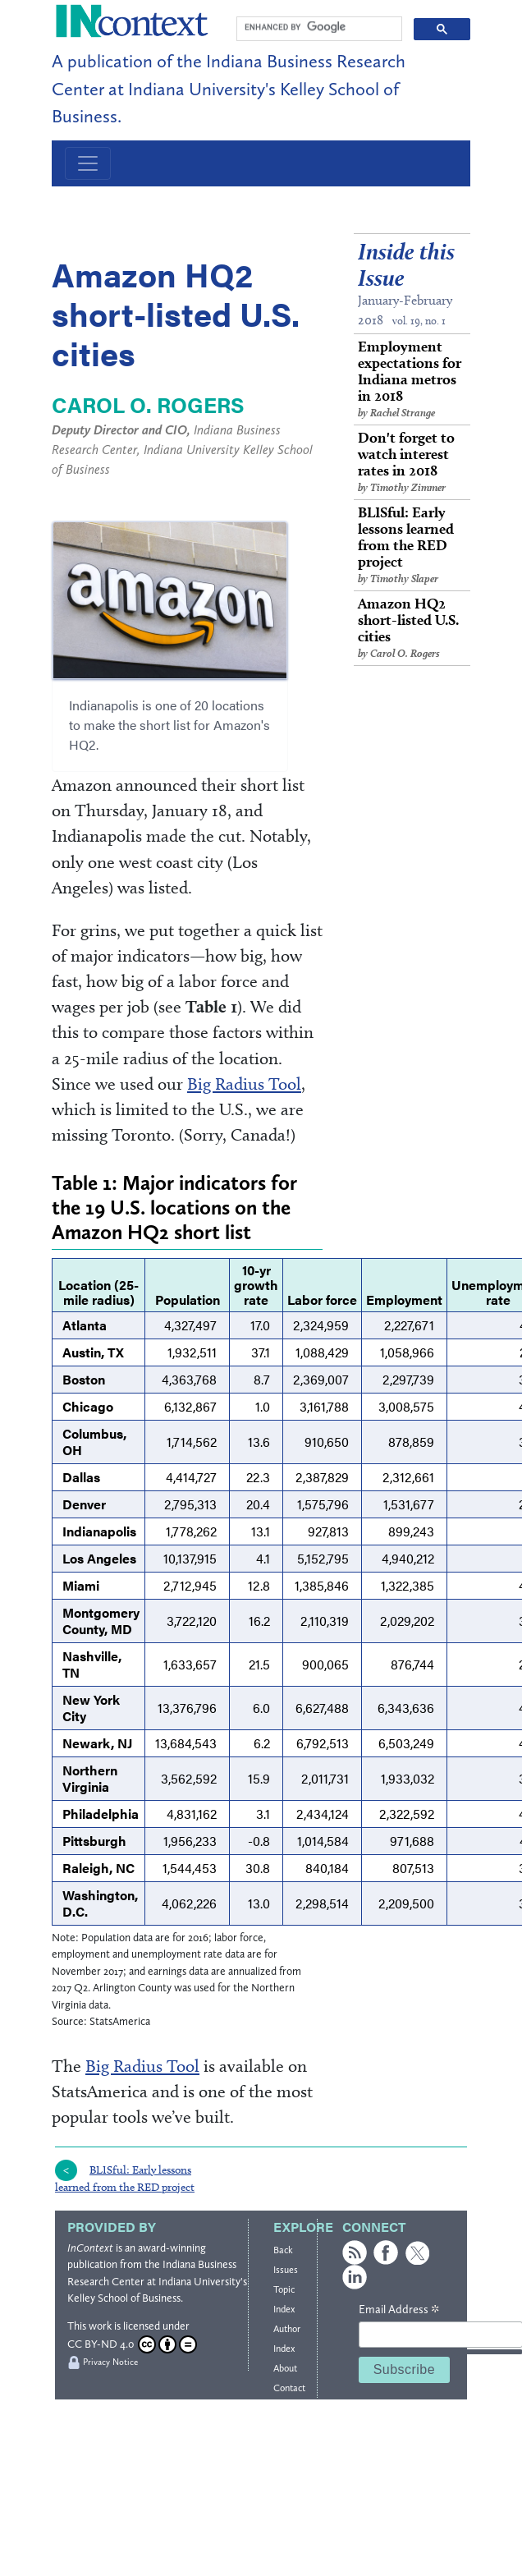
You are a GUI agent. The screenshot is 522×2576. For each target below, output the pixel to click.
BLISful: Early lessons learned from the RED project (412, 544)
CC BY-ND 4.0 (132, 2344)
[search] (318, 27)
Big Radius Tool (244, 1083)
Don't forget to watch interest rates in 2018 (412, 462)
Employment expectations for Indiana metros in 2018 (412, 378)
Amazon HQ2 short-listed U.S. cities (412, 628)
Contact (289, 2388)
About (285, 2368)
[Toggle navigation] (88, 163)
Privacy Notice (110, 2362)
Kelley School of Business (124, 2298)
